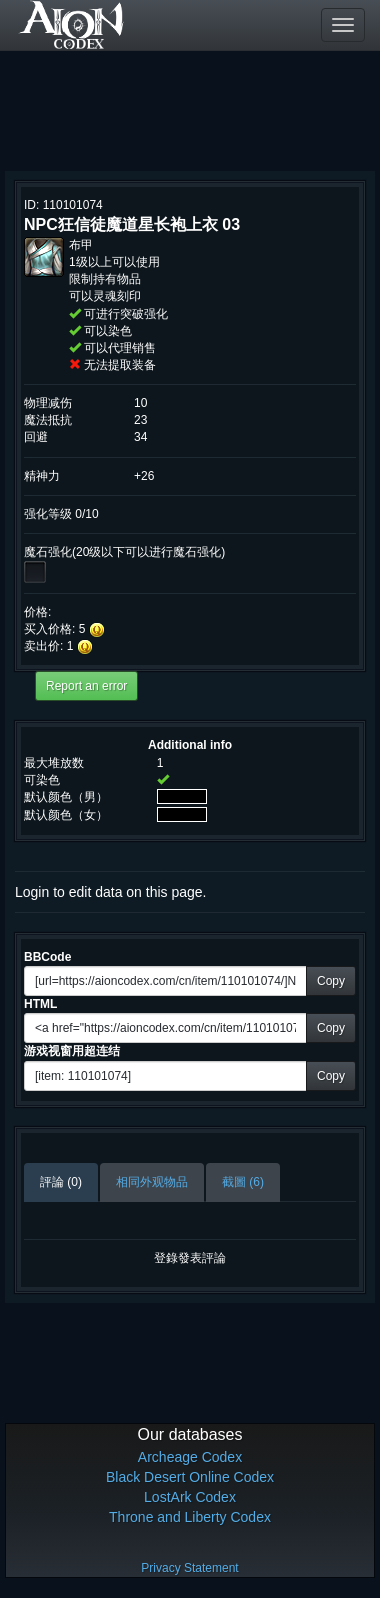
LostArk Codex (190, 1497)
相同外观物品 (152, 1182)
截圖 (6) (243, 1182)
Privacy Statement (189, 1568)
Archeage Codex (190, 1457)
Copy (331, 981)
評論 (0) (61, 1182)
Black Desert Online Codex (190, 1477)
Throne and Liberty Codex (190, 1517)
